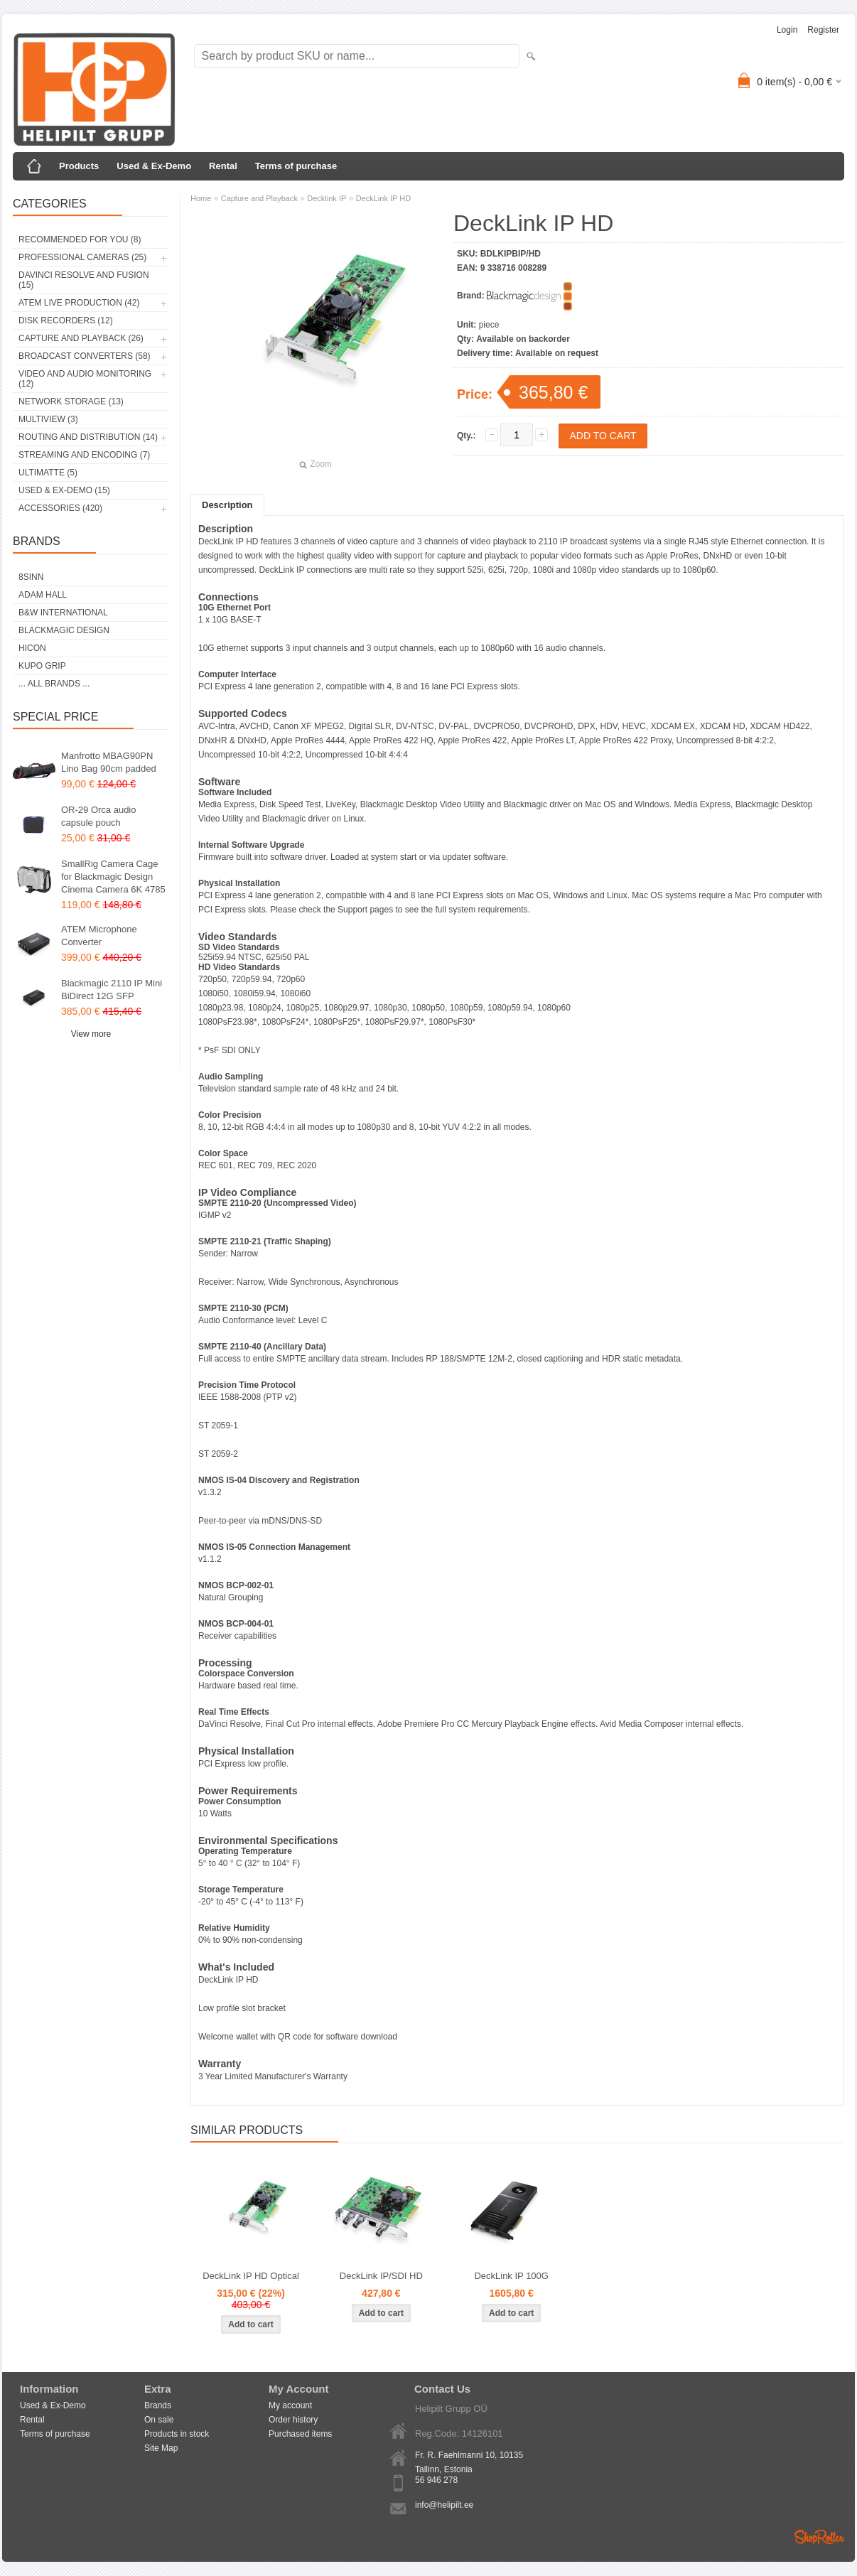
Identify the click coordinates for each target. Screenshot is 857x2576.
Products (79, 166)
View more (91, 1034)
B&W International (63, 613)
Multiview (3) (48, 419)
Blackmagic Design (63, 630)
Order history (293, 2420)
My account (290, 2405)
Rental (223, 166)
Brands (157, 2405)
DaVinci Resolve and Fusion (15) (83, 280)
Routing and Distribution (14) (88, 437)
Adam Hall (42, 595)
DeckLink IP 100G (511, 2275)
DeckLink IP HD (383, 198)
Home (200, 198)
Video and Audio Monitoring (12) (84, 379)
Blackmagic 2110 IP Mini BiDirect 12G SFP (111, 989)
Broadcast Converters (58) (84, 356)
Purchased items (300, 2434)
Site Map (161, 2448)
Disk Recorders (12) (65, 320)
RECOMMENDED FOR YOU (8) (79, 239)
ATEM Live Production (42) (78, 303)
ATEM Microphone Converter (99, 935)
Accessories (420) (60, 508)
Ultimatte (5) (47, 473)
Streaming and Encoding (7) (84, 455)
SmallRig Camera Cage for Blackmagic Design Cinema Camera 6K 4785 (113, 876)
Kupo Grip (42, 666)
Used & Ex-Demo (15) (64, 490)
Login (787, 30)
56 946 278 (436, 2480)
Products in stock (176, 2434)
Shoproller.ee (819, 2537)
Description (227, 505)
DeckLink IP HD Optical (251, 2275)
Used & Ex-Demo (154, 166)
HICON (32, 648)
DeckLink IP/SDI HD (381, 2275)
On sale (158, 2420)
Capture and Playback (259, 198)
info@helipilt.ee (444, 2505)
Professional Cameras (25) (82, 257)
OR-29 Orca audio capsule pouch (98, 816)
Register (823, 30)
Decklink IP (326, 198)
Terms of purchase (296, 166)
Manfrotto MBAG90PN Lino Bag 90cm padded (108, 762)
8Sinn (30, 577)
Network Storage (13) (71, 401)
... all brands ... (54, 684)
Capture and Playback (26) (81, 338)
